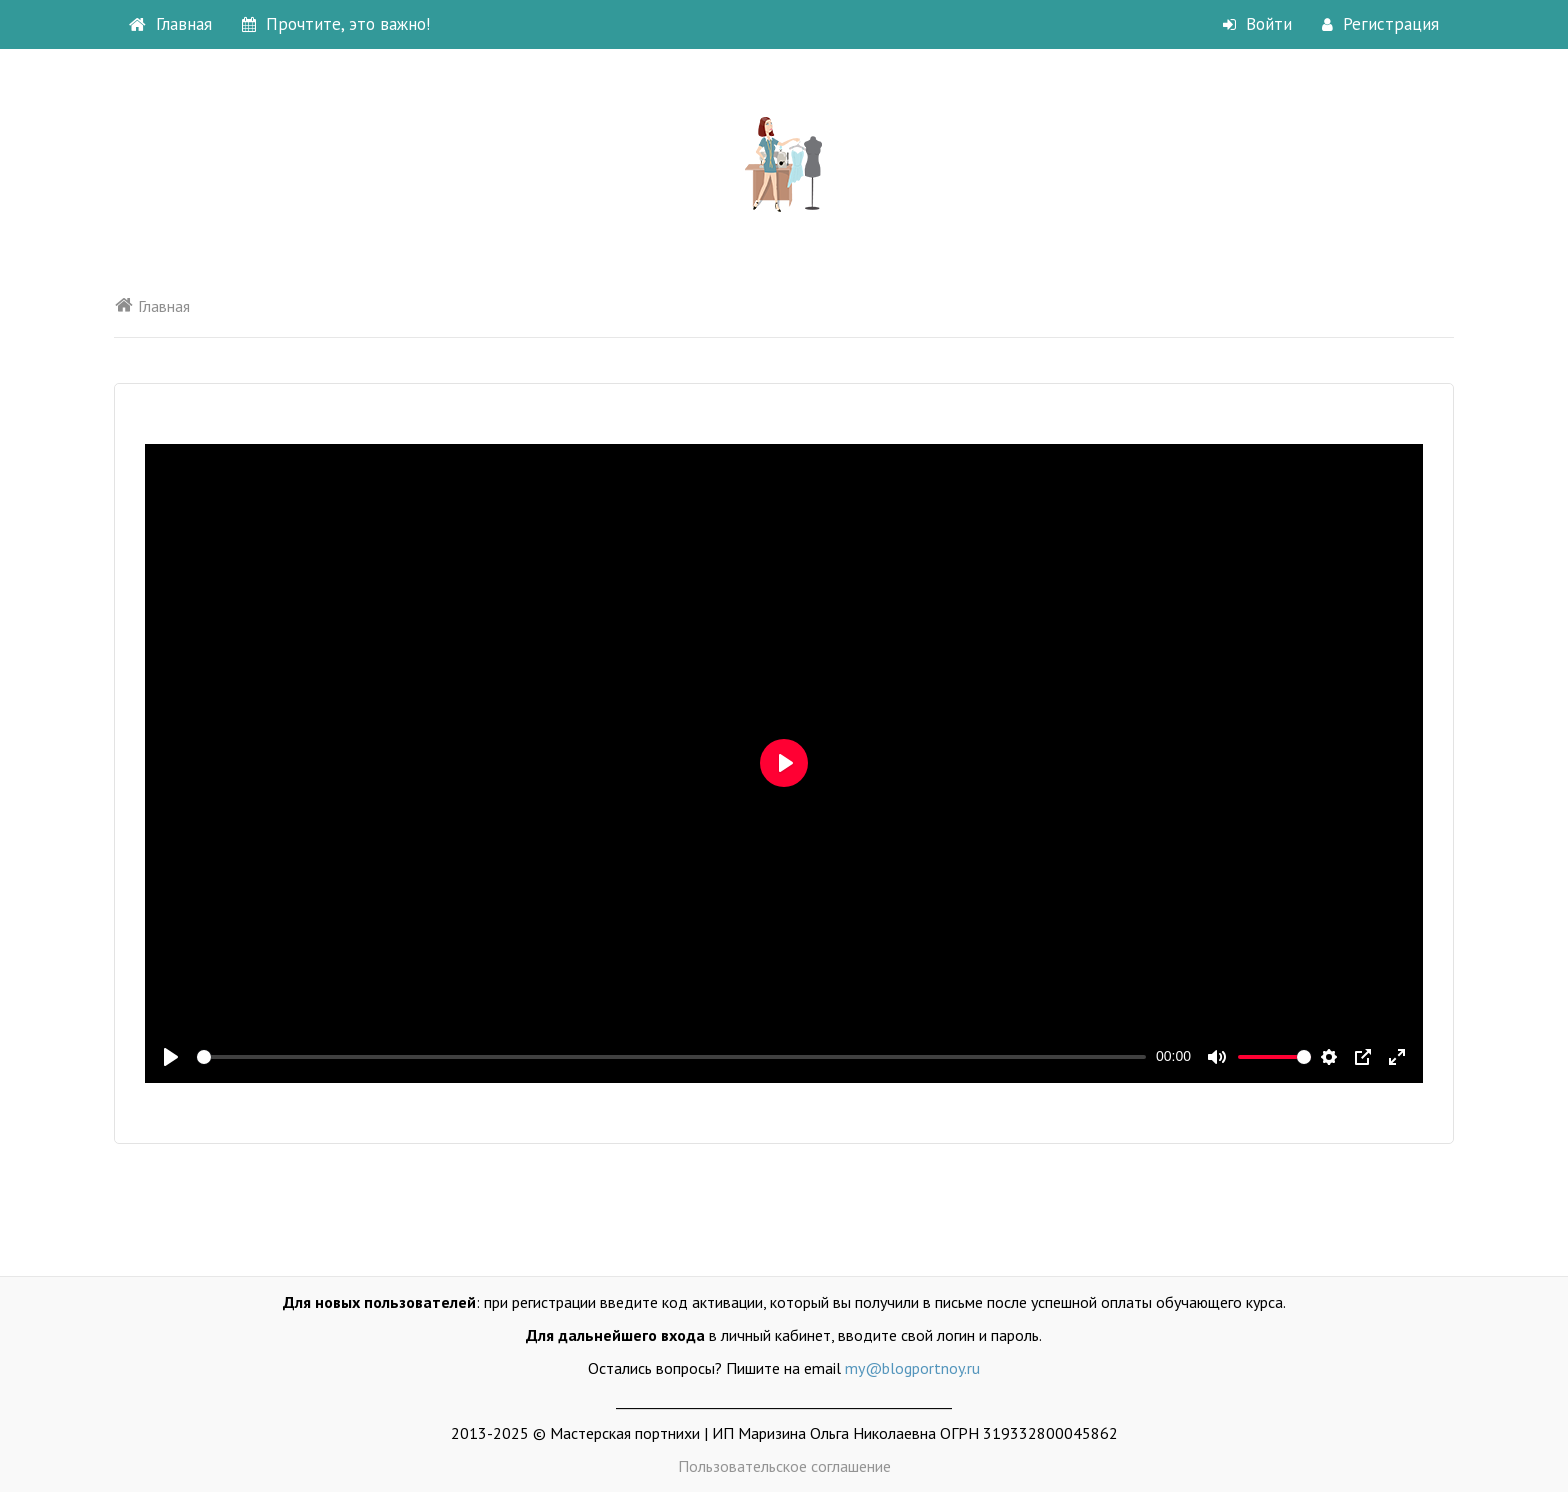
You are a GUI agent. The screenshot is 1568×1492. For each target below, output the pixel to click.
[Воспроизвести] (171, 1057)
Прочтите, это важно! (336, 24)
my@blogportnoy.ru (912, 1368)
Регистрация (1380, 24)
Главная (170, 24)
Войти (1257, 24)
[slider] (671, 1057)
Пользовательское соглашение (784, 1466)
